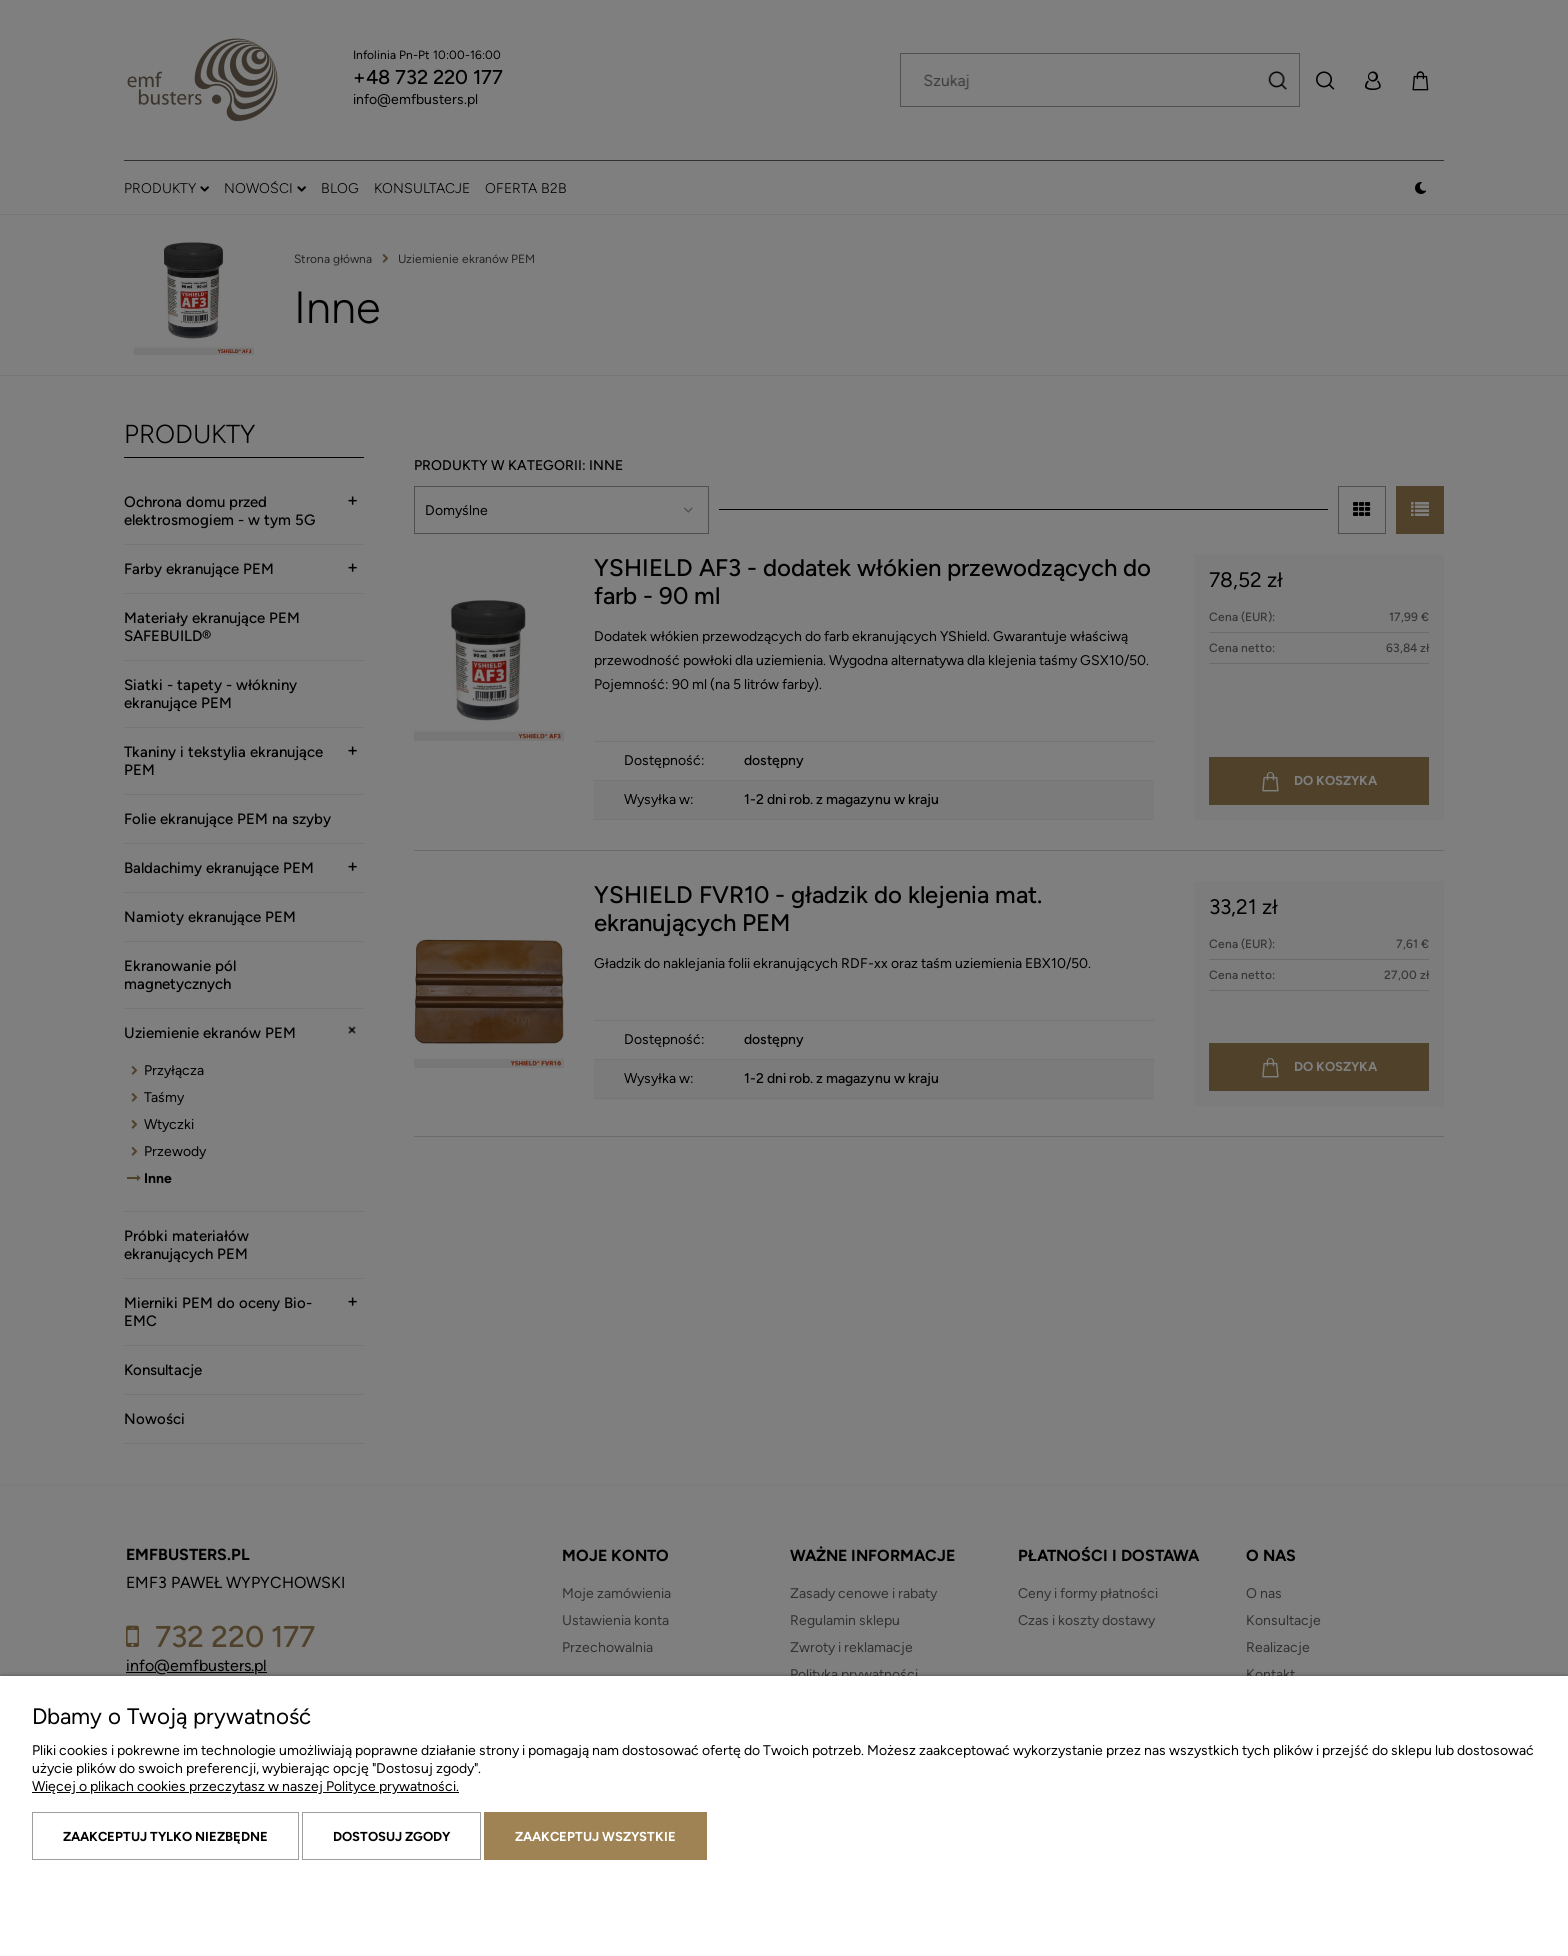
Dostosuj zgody (391, 1836)
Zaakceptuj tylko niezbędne (165, 1836)
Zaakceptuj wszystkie (595, 1836)
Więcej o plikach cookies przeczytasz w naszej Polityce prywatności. (245, 1786)
